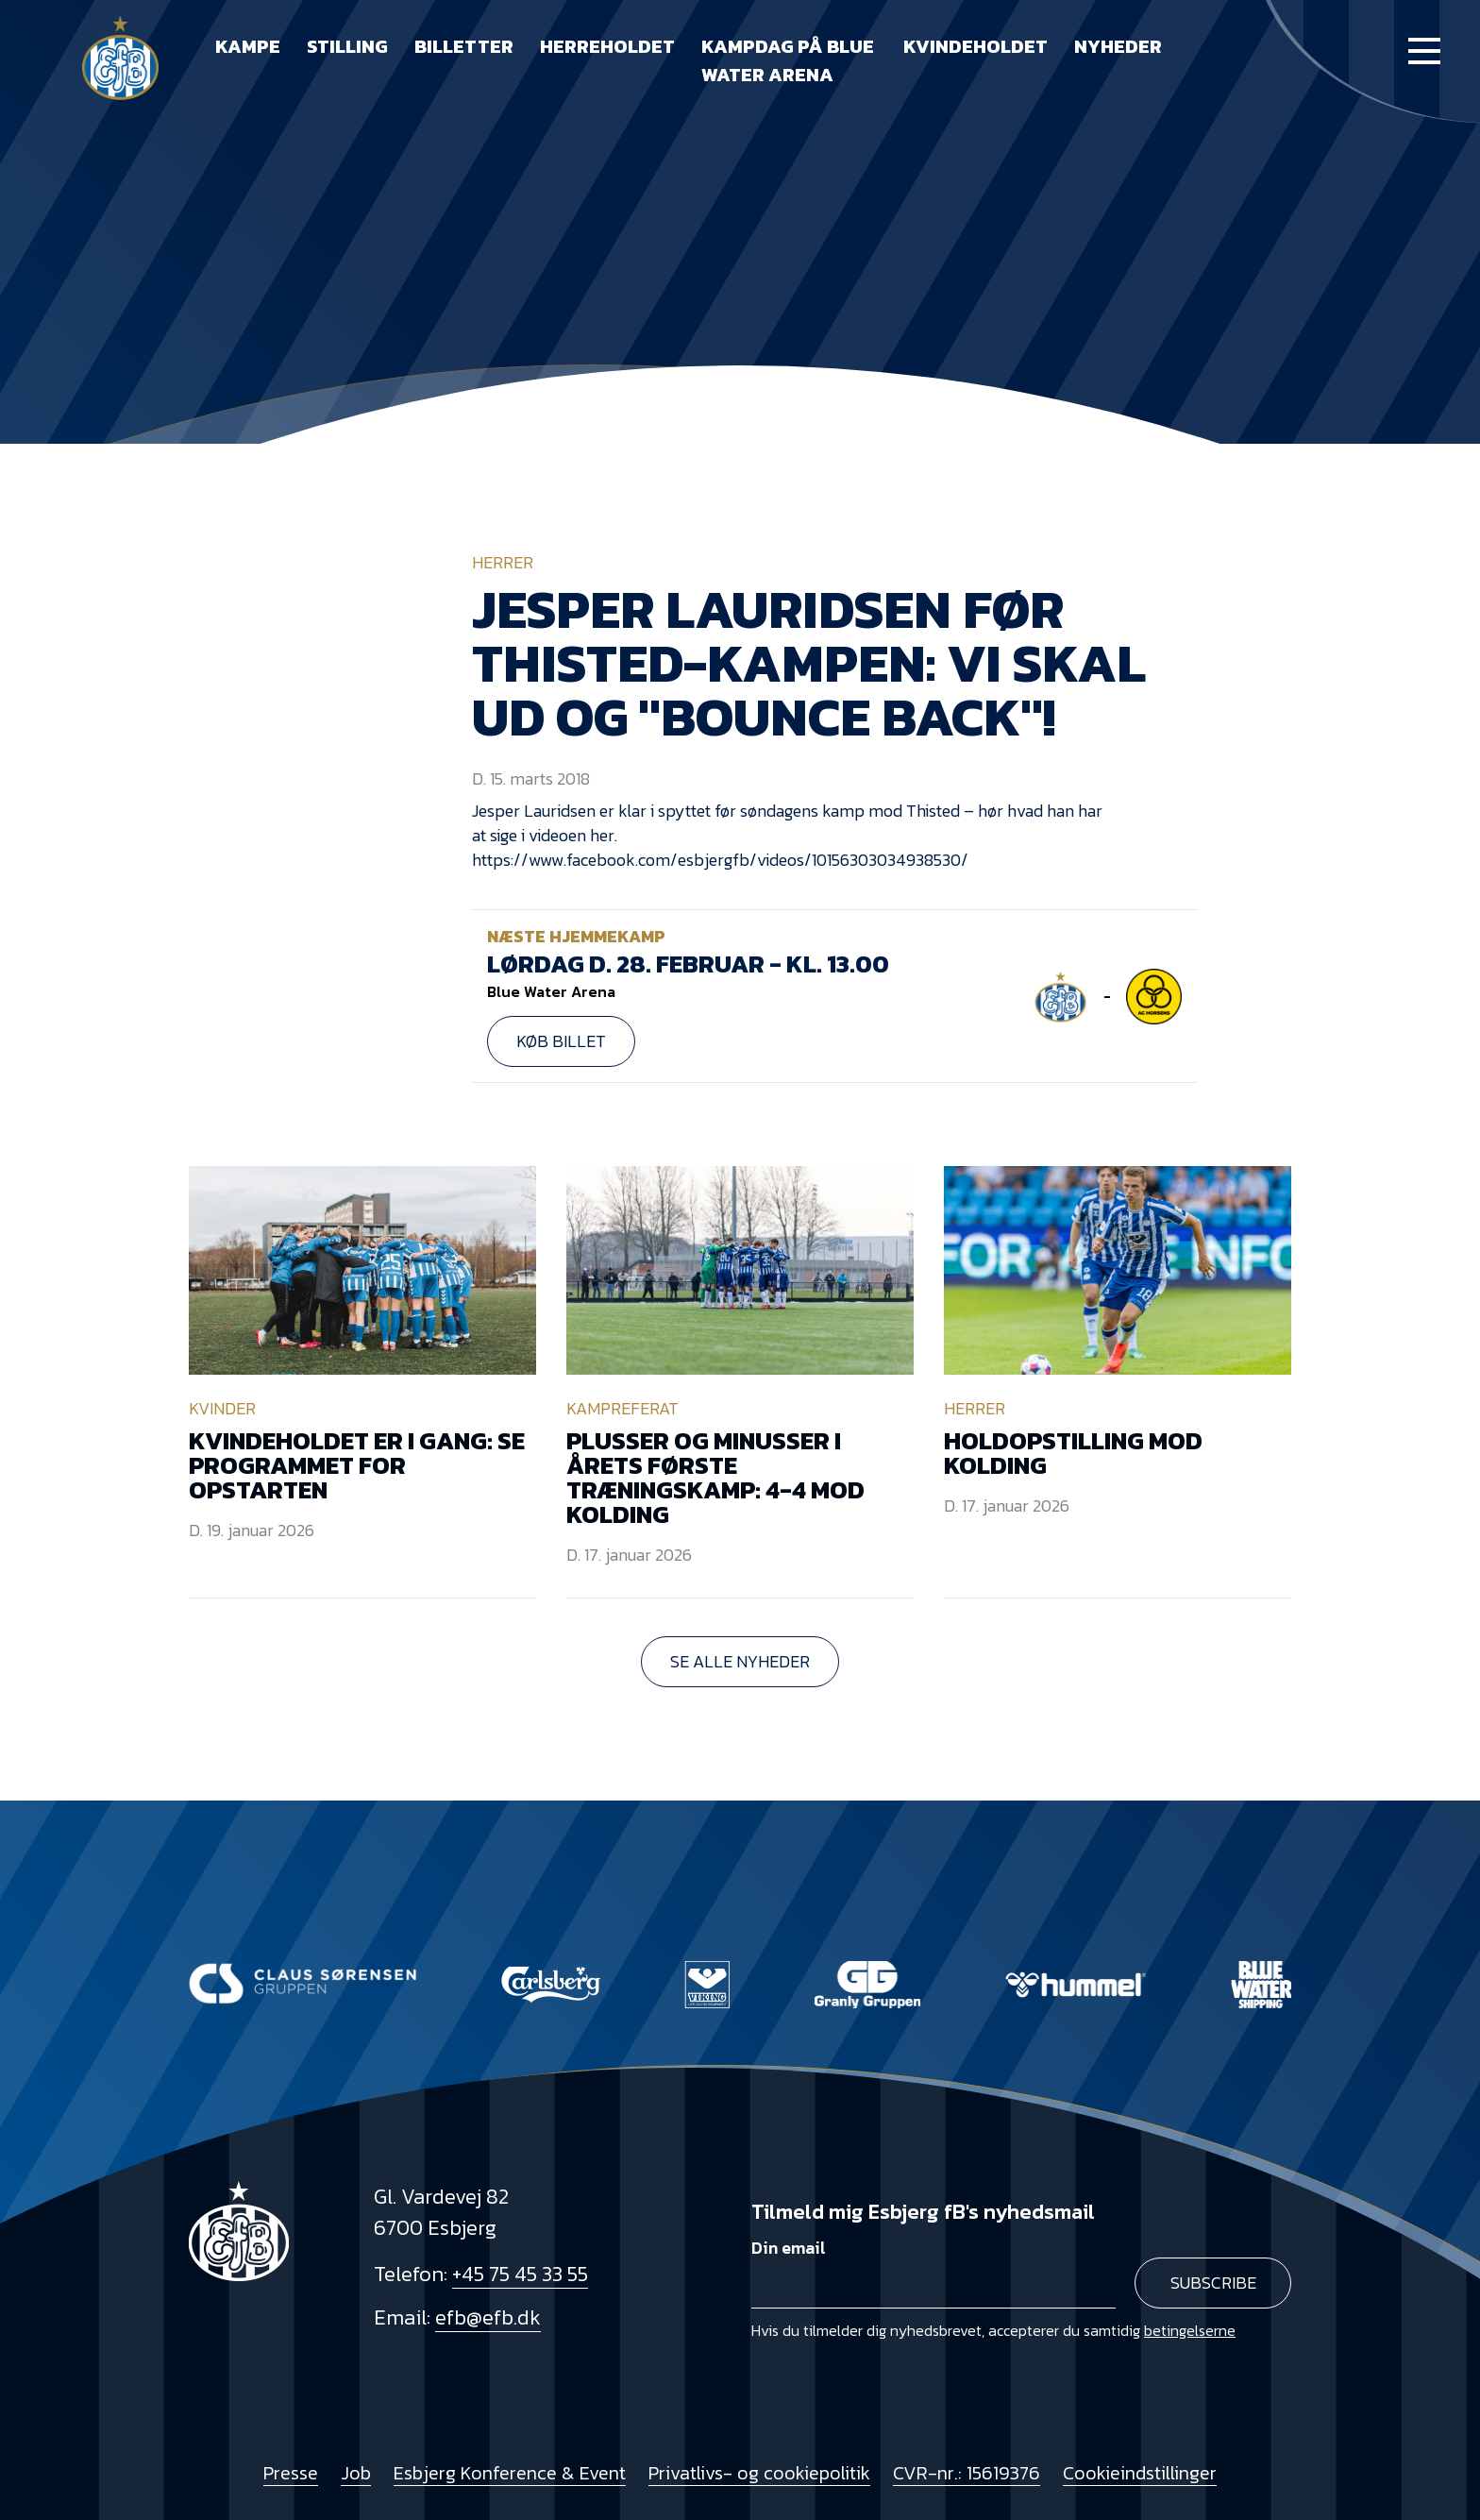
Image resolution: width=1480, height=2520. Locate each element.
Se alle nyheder (740, 1661)
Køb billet (561, 1041)
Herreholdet (607, 46)
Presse (290, 2473)
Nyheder (1118, 46)
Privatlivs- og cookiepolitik (759, 2473)
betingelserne (1190, 2330)
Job (356, 2473)
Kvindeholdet (975, 46)
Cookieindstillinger (1140, 2473)
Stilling (347, 46)
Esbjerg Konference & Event (510, 2473)
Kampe (247, 46)
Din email (788, 2247)
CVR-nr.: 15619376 (966, 2473)
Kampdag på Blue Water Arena (787, 60)
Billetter (463, 46)
